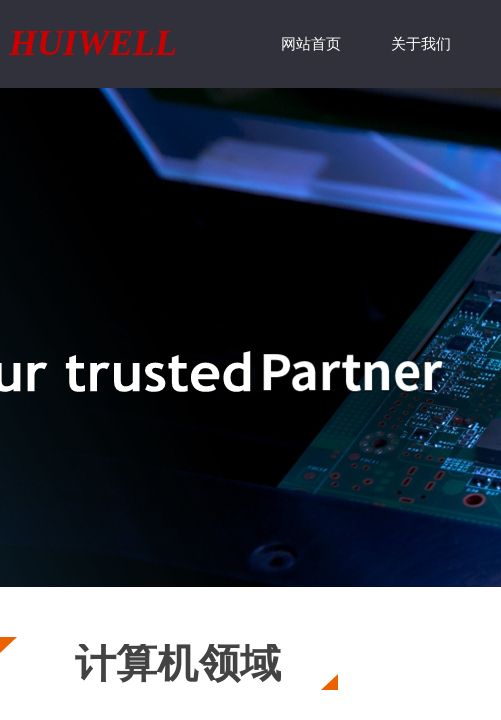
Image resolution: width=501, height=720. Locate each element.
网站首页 (311, 44)
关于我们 (421, 44)
